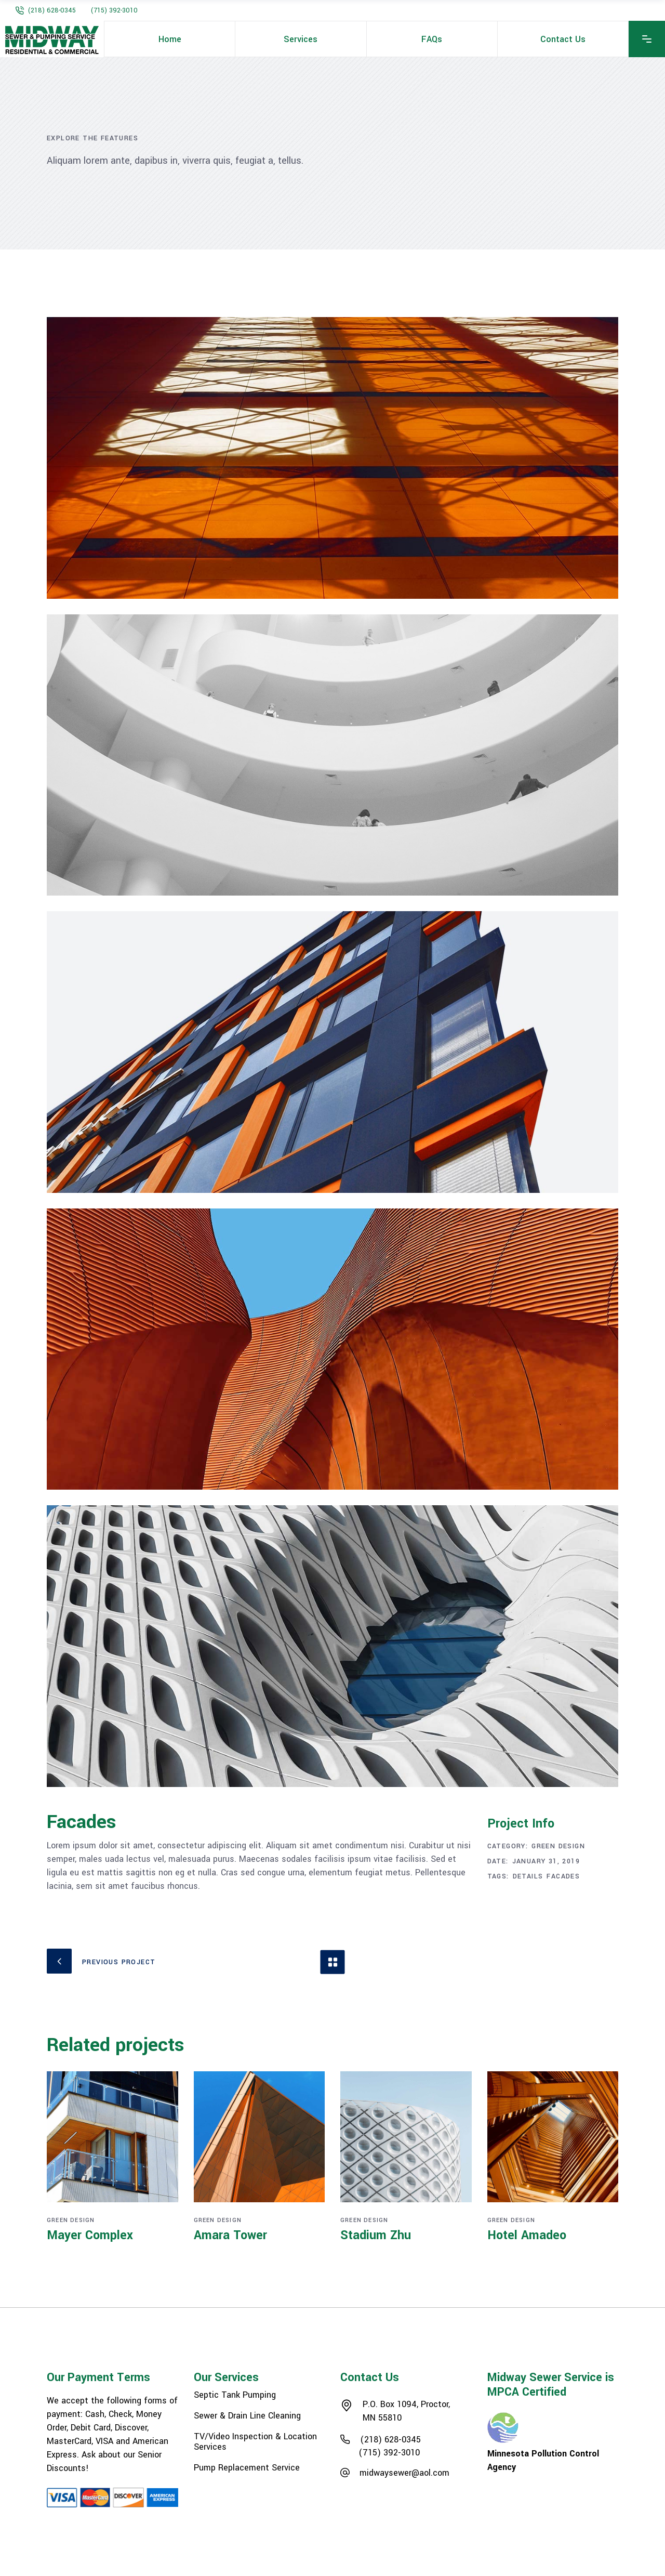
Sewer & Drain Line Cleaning (247, 2416)
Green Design (558, 1846)
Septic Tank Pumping (235, 2395)
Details (528, 1876)
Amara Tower (230, 2235)
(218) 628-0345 (52, 10)
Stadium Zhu (375, 2235)
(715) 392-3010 (114, 10)
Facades (563, 1876)
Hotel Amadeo (526, 2235)
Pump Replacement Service (247, 2468)
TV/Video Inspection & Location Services (255, 2442)
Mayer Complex (90, 2235)
